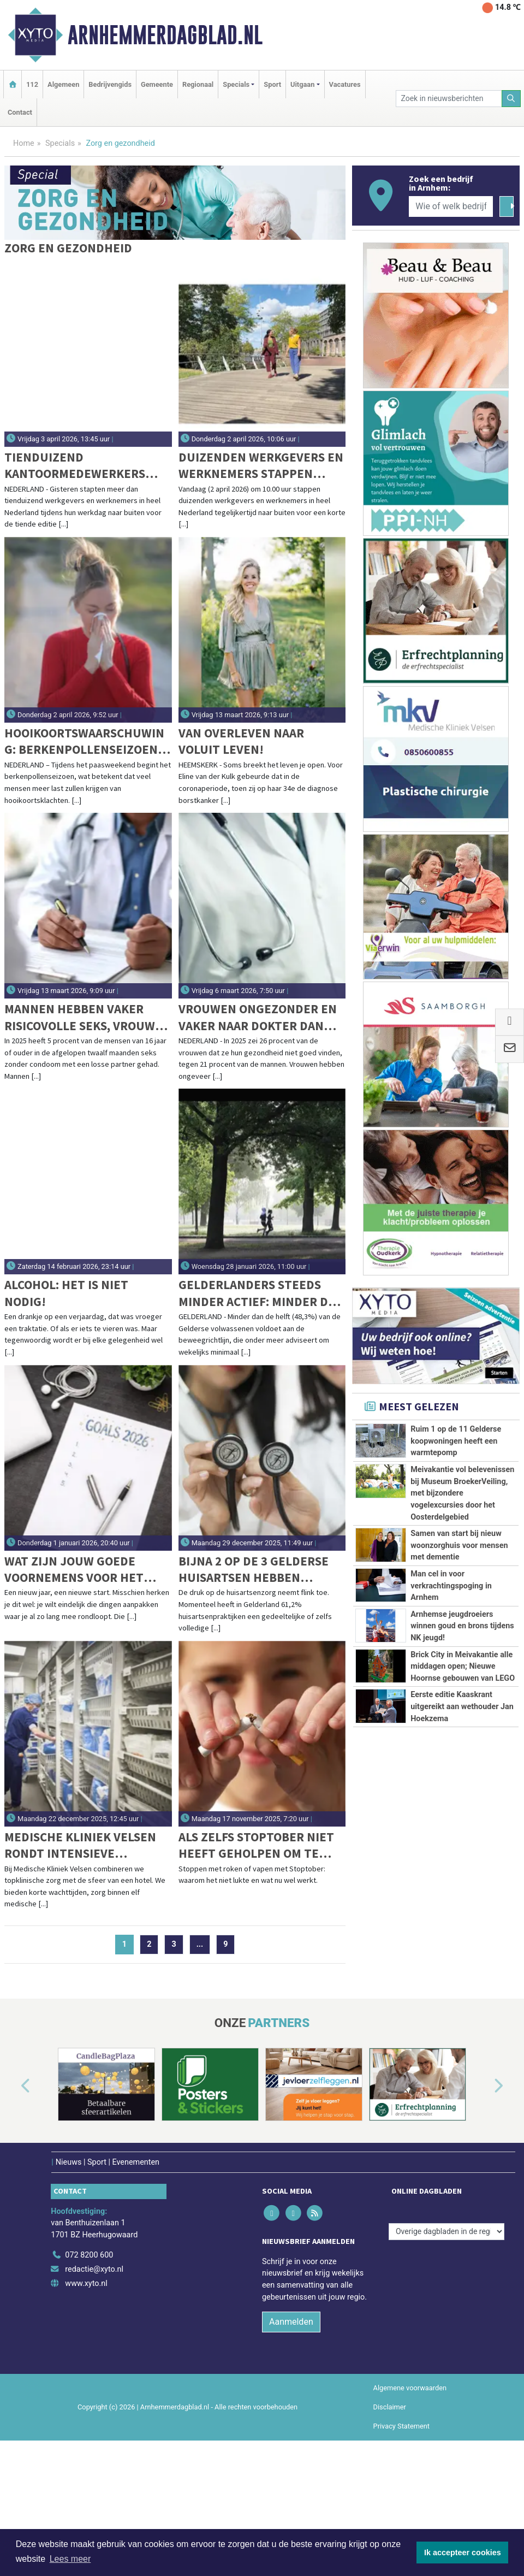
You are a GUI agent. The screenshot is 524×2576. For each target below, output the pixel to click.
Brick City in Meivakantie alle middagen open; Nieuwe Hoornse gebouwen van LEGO (462, 1859)
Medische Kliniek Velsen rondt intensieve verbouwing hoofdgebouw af (80, 1845)
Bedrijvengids (110, 84)
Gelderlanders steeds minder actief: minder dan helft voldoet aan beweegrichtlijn (261, 1293)
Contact (20, 112)
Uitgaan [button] (302, 84)
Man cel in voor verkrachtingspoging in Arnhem (451, 1693)
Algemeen (63, 84)
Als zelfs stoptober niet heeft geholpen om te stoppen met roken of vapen (256, 1845)
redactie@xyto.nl (94, 2368)
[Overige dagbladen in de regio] (446, 2330)
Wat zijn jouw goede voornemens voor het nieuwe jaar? (74, 1569)
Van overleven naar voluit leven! (241, 741)
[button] (13, 2186)
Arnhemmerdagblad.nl (165, 35)
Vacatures (345, 84)
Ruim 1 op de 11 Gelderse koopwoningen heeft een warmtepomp (455, 1441)
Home (23, 143)
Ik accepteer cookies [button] (462, 2552)
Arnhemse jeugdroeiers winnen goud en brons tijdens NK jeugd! (462, 1758)
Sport (272, 84)
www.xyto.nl (86, 2382)
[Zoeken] (511, 98)
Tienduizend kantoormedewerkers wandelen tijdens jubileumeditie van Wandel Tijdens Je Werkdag (74, 465)
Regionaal (197, 84)
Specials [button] (236, 84)
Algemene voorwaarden (409, 2487)
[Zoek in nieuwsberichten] (449, 98)
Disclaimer (389, 2506)
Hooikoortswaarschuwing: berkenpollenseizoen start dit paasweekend (84, 741)
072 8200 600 (89, 2354)
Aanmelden (291, 2421)
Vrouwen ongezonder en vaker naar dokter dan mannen (257, 1017)
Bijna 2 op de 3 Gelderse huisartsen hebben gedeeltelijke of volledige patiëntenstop (257, 1569)
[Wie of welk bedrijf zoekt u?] (451, 206)
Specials (60, 143)
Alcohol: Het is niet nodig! (66, 1293)
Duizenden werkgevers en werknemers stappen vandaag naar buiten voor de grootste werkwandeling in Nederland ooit (262, 465)
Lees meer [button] (70, 2558)
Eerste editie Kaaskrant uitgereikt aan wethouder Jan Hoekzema (462, 1983)
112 (32, 84)
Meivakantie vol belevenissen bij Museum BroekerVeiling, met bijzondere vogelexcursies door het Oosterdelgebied (462, 1493)
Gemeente (157, 84)
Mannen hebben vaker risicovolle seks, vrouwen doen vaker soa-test (87, 1017)
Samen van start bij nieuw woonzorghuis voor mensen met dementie (459, 1617)
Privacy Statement (401, 2525)
